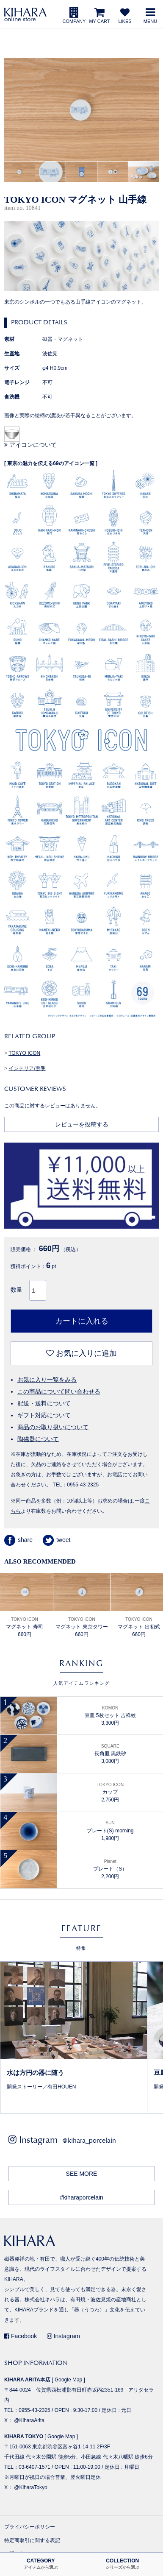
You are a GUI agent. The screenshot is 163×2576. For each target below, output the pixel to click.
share (18, 1539)
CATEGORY (41, 2564)
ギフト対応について (44, 1415)
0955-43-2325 (83, 1485)
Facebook (20, 2336)
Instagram (63, 2336)
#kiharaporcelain (81, 2197)
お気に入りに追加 (81, 1353)
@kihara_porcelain (89, 2140)
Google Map (68, 2380)
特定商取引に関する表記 (32, 2540)
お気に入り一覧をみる (47, 1379)
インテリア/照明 (26, 1068)
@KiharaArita (29, 2420)
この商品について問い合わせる (58, 1391)
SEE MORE (81, 2173)
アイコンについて (30, 444)
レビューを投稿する (81, 1124)
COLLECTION (122, 2564)
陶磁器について (38, 1439)
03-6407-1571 (34, 2467)
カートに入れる (81, 1321)
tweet (56, 1539)
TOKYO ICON (24, 1053)
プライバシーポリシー (29, 2527)
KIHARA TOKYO (23, 2436)
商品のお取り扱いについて (52, 1427)
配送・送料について (44, 1403)
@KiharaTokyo (30, 2487)
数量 (16, 1289)
